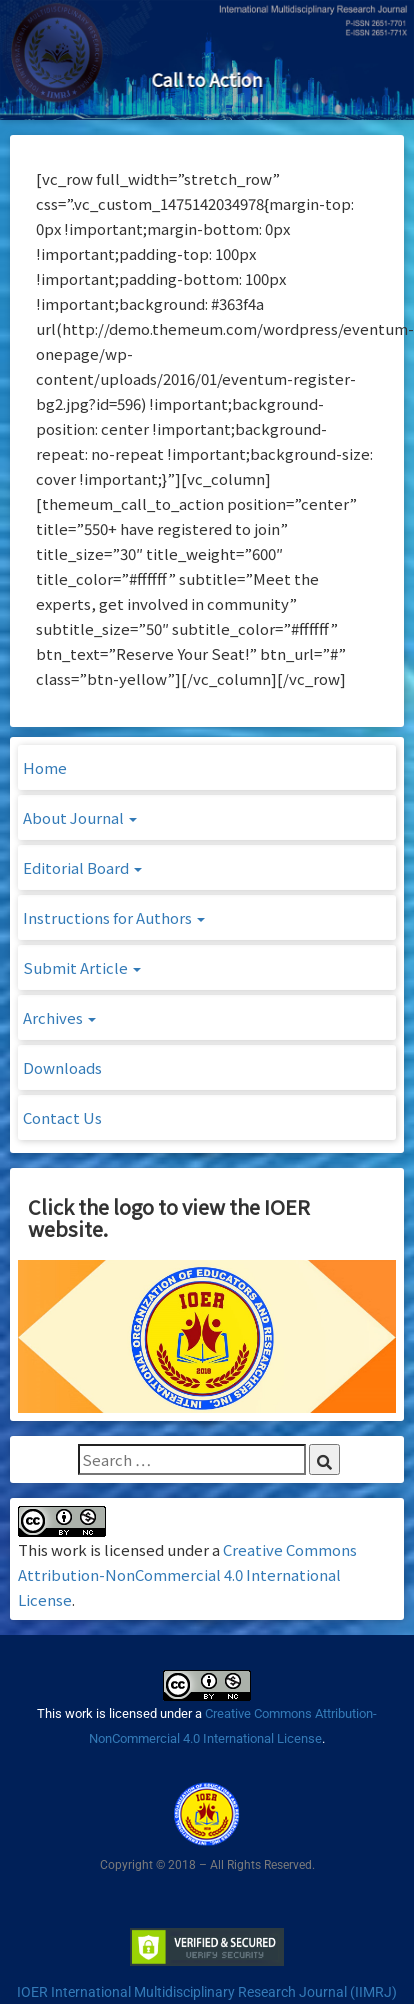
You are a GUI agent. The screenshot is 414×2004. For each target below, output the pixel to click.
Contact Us (62, 1117)
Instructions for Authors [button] (114, 917)
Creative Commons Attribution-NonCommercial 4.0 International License (187, 1574)
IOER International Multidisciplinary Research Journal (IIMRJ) (207, 1992)
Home (45, 767)
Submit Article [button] (82, 967)
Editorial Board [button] (82, 867)
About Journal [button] (80, 817)
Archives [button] (59, 1017)
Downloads (62, 1067)
